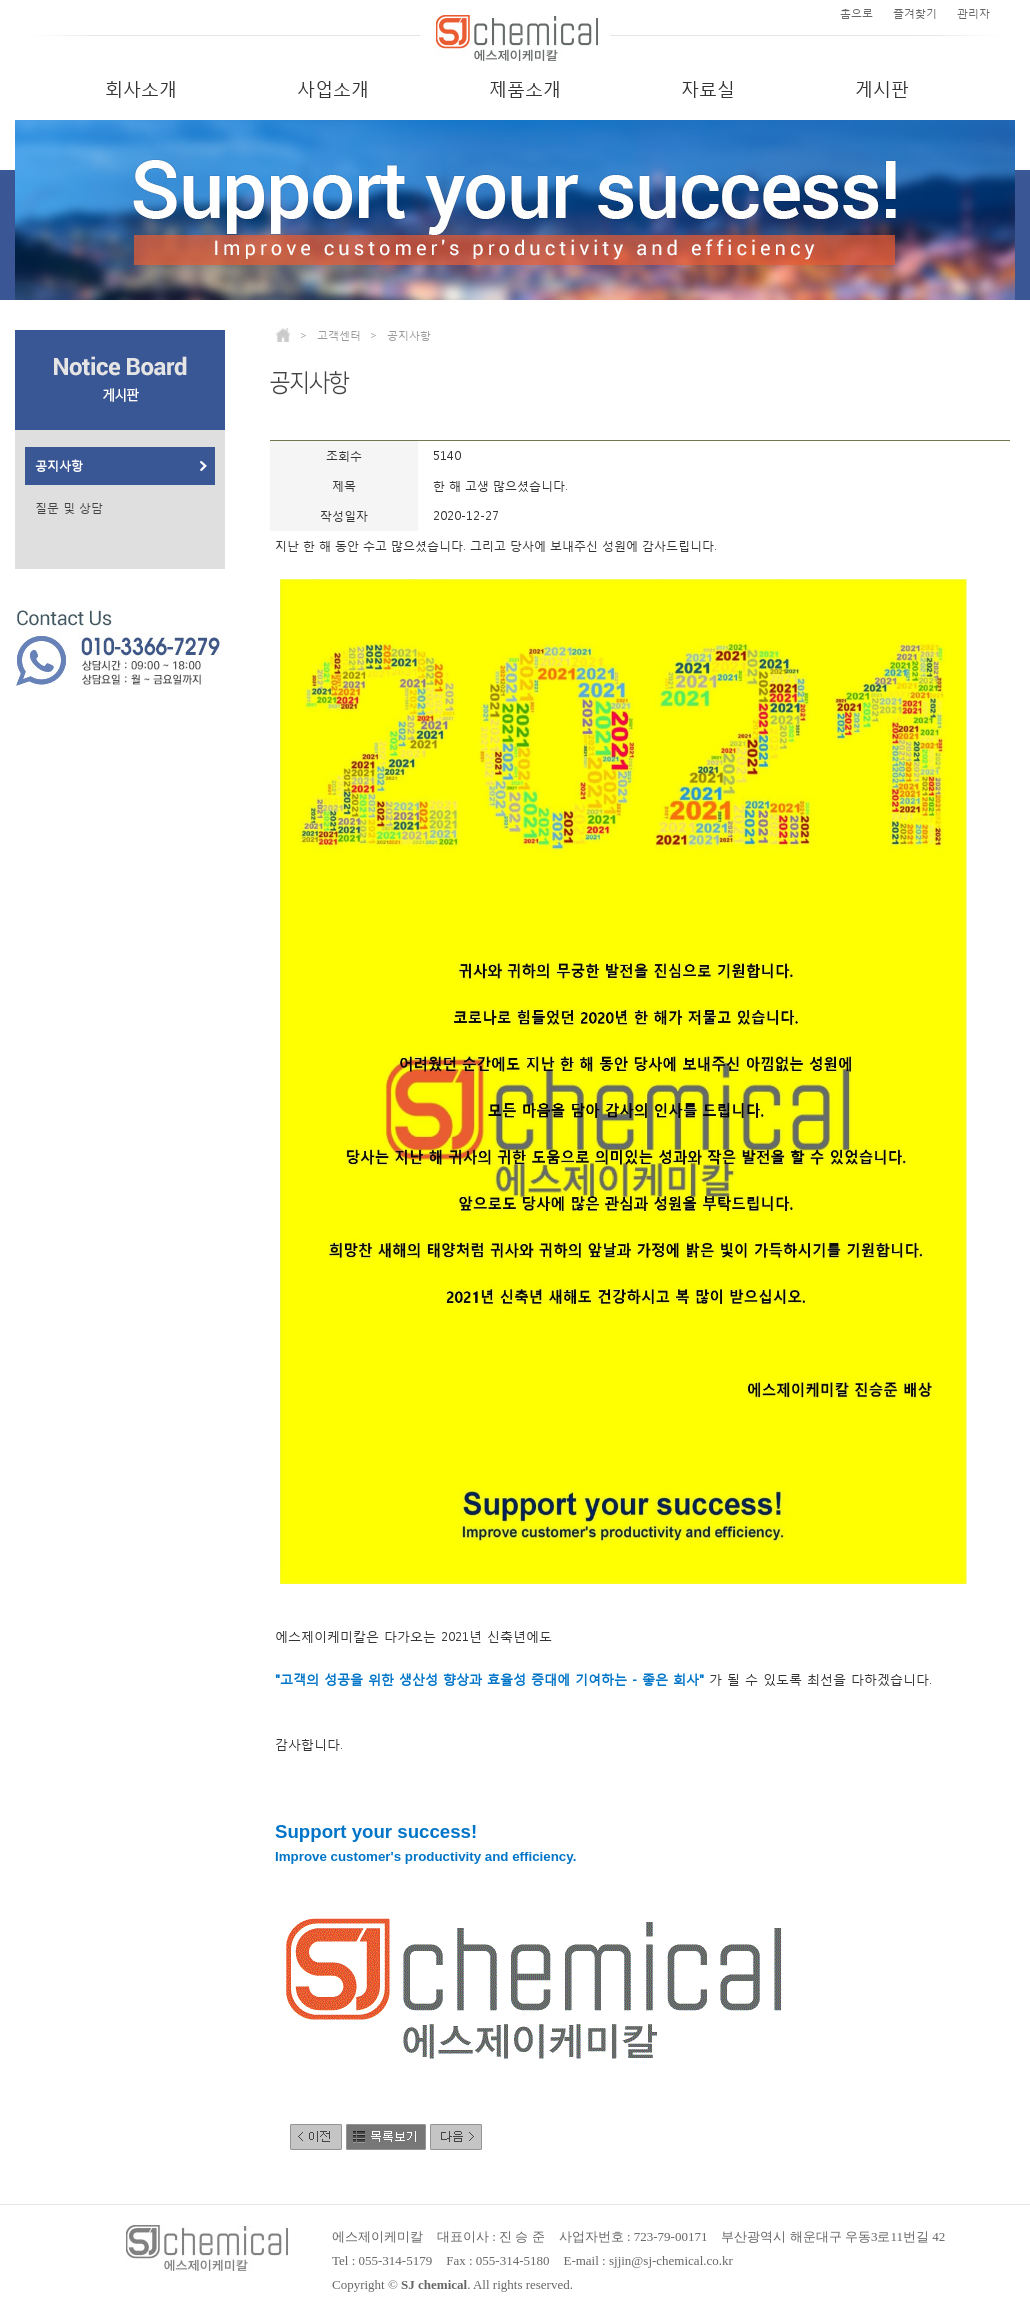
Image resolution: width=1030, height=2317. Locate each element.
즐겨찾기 (915, 13)
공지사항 (59, 466)
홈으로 (856, 13)
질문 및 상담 (69, 508)
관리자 (973, 13)
